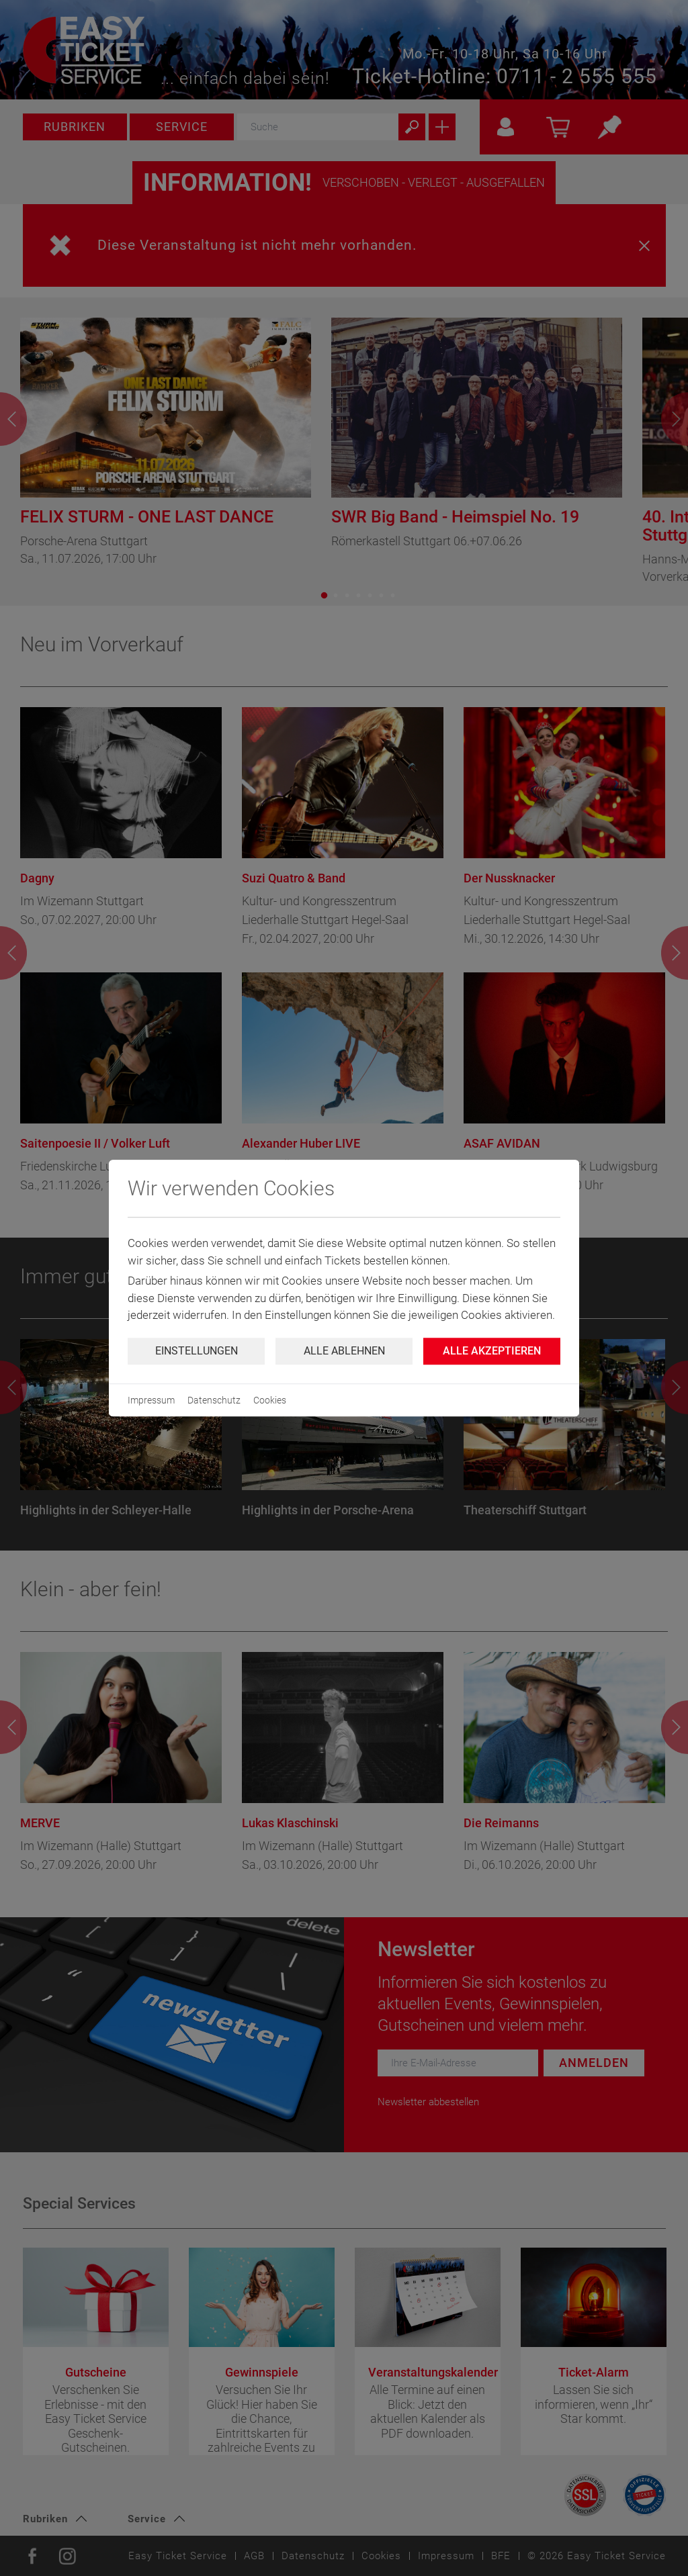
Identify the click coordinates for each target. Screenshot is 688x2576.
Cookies (269, 1400)
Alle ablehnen (344, 1350)
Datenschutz (214, 1400)
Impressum (151, 1400)
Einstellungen (196, 1350)
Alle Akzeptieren (492, 1350)
